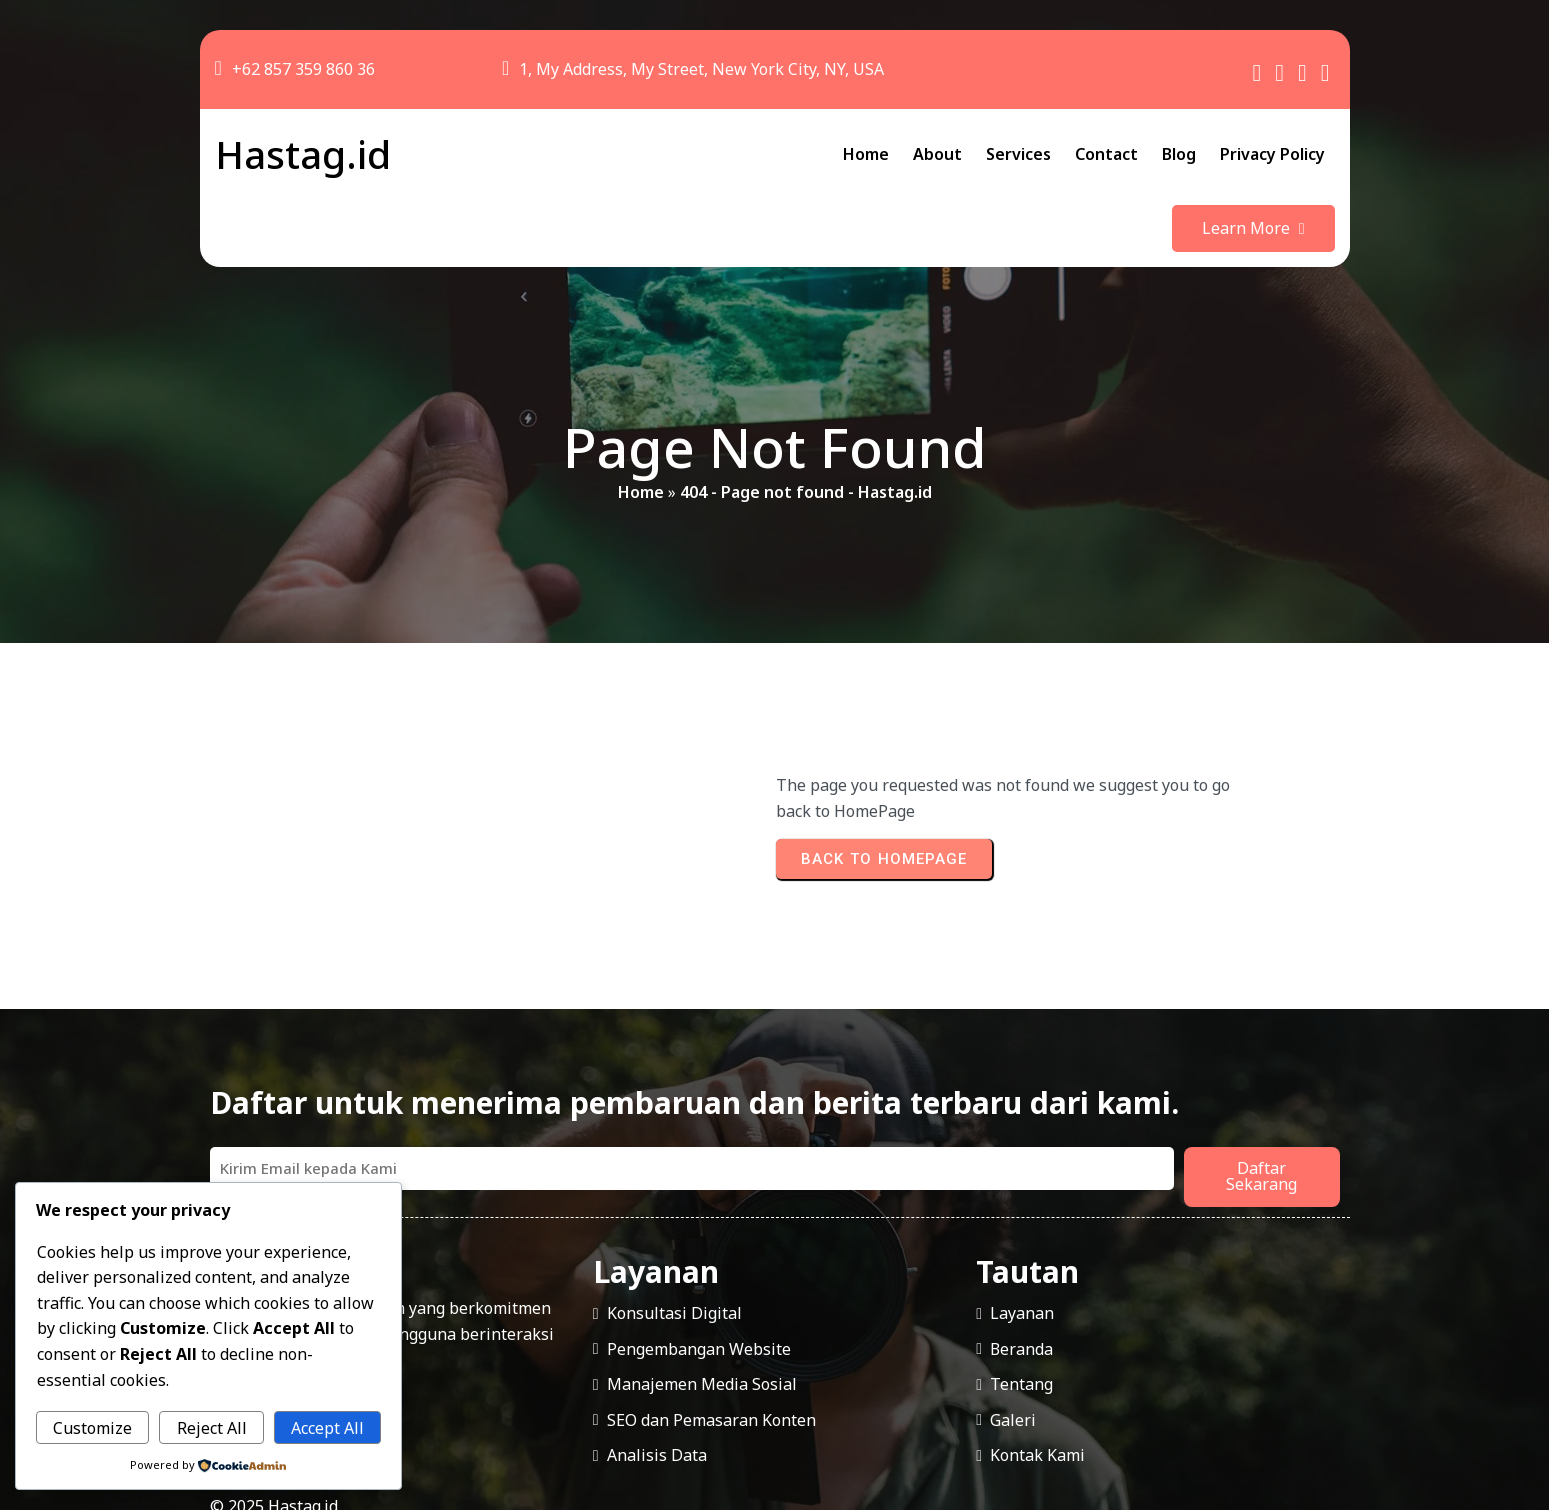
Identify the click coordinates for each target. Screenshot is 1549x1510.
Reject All (212, 1428)
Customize (92, 1428)
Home (641, 431)
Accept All (327, 1428)
